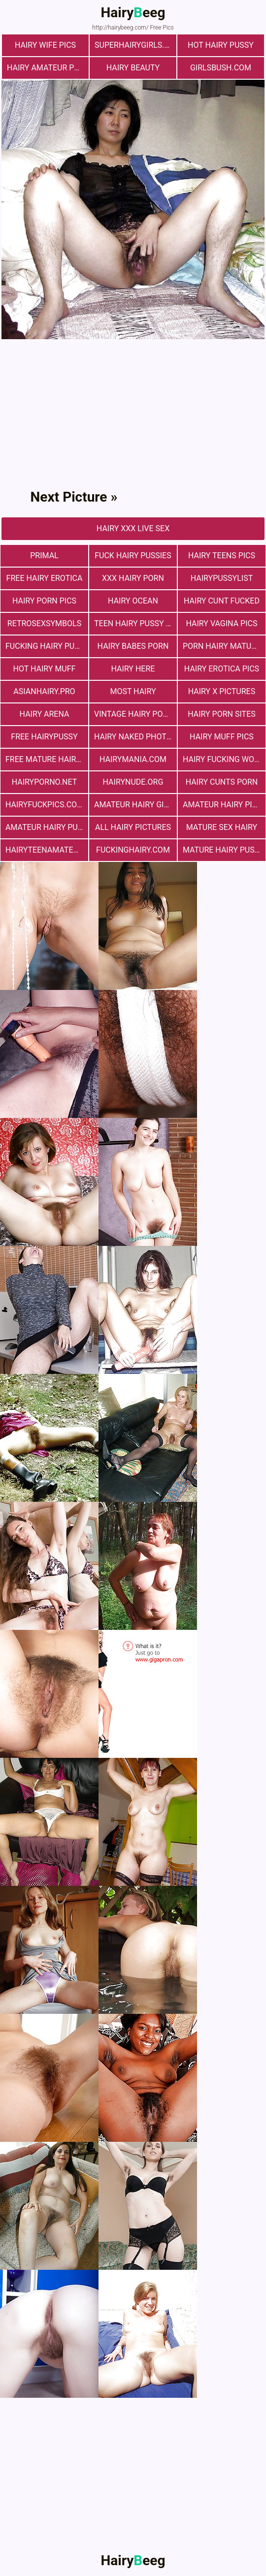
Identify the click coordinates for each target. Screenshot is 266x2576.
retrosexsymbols (44, 623)
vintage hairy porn (133, 714)
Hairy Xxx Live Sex (133, 528)
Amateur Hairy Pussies (46, 827)
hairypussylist (222, 578)
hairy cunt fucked (222, 600)
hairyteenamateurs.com (46, 850)
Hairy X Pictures (221, 691)
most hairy (133, 691)
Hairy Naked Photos (135, 736)
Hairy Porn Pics (44, 600)
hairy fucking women (224, 759)
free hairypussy (44, 736)
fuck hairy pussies (133, 555)
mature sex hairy (221, 827)
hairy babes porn (133, 646)
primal (44, 555)
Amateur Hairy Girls (135, 804)
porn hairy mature (222, 646)
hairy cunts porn (222, 782)
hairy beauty (133, 67)
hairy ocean (133, 600)
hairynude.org (133, 782)
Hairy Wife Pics (45, 45)
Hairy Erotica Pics (221, 668)
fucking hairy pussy (46, 646)
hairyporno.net (44, 782)
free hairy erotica (44, 578)
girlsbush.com (220, 67)
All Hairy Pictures (133, 827)
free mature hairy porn (46, 759)
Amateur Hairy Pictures (224, 804)
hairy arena (44, 714)
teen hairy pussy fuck (135, 623)
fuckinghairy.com (133, 850)
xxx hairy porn (133, 578)
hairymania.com (133, 759)
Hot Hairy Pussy (221, 45)
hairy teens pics (221, 555)
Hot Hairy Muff (44, 668)
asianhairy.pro (44, 691)
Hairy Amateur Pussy (48, 67)
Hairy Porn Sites (222, 714)
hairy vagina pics (221, 623)
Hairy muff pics (222, 736)
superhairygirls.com (135, 45)
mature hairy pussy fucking (224, 850)
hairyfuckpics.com (44, 804)
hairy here (133, 668)
